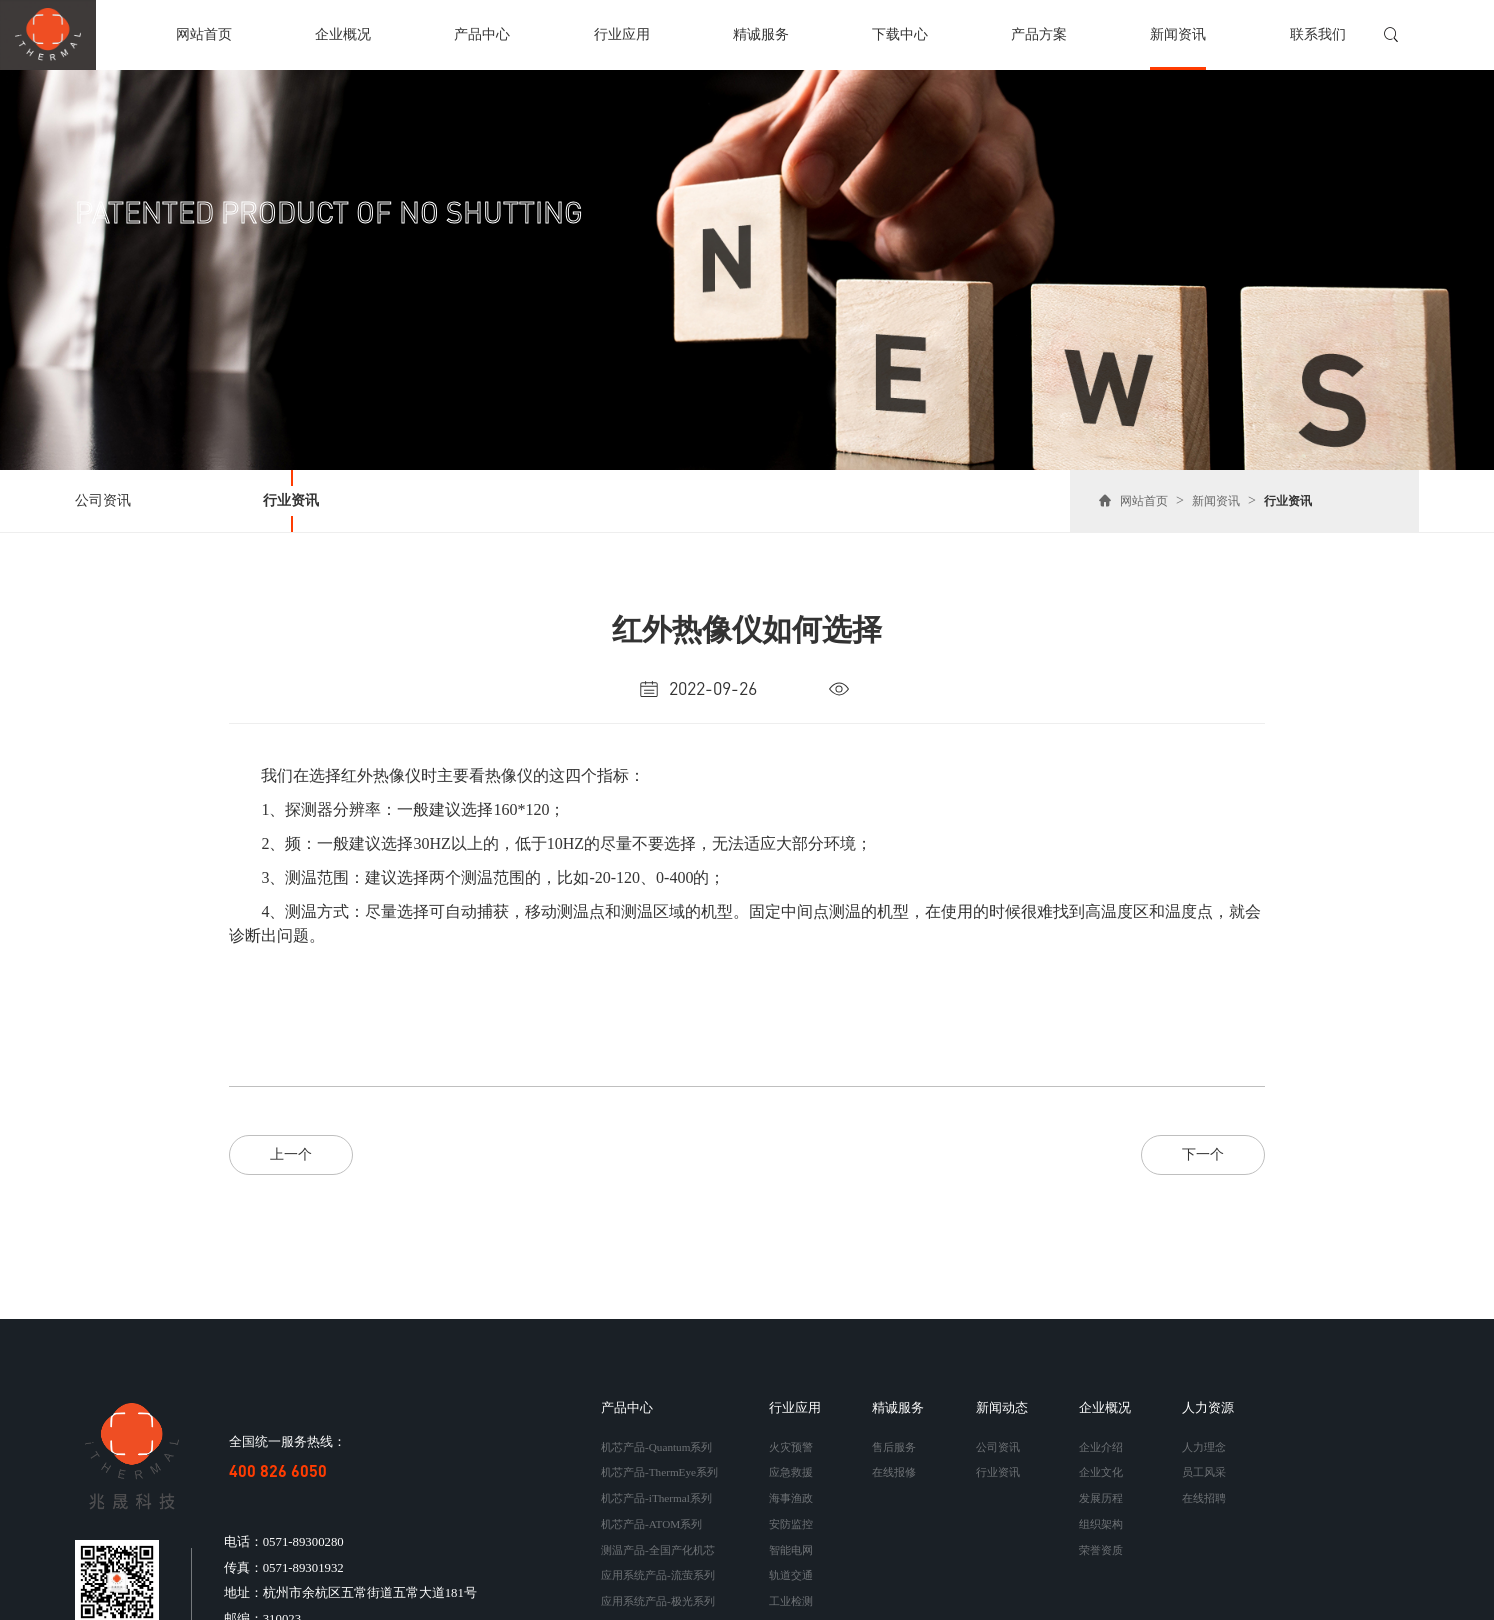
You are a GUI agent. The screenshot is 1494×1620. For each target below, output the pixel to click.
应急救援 (791, 1467)
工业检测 (791, 1584)
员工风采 (1204, 1467)
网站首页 (204, 34)
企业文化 (1101, 1467)
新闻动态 (1002, 1407)
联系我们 (1318, 34)
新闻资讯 (1178, 34)
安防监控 (791, 1514)
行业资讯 (291, 500)
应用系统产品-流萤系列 (658, 1561)
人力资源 (1208, 1407)
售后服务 (894, 1444)
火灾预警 (791, 1444)
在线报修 (894, 1467)
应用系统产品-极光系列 (658, 1584)
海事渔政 (791, 1491)
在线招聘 (1204, 1491)
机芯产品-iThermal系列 (656, 1491)
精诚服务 (761, 34)
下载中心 (900, 34)
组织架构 (1101, 1514)
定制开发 (791, 1608)
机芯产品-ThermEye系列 (659, 1467)
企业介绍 (1101, 1444)
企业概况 (343, 34)
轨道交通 (791, 1561)
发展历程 (1101, 1491)
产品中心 (482, 34)
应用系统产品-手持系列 (658, 1608)
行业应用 (622, 34)
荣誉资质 (1101, 1537)
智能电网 (791, 1537)
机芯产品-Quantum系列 (656, 1444)
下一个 (1203, 1153)
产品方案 (1039, 34)
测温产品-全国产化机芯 (658, 1537)
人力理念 (1204, 1444)
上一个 (291, 1153)
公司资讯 (103, 500)
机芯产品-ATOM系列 (651, 1514)
